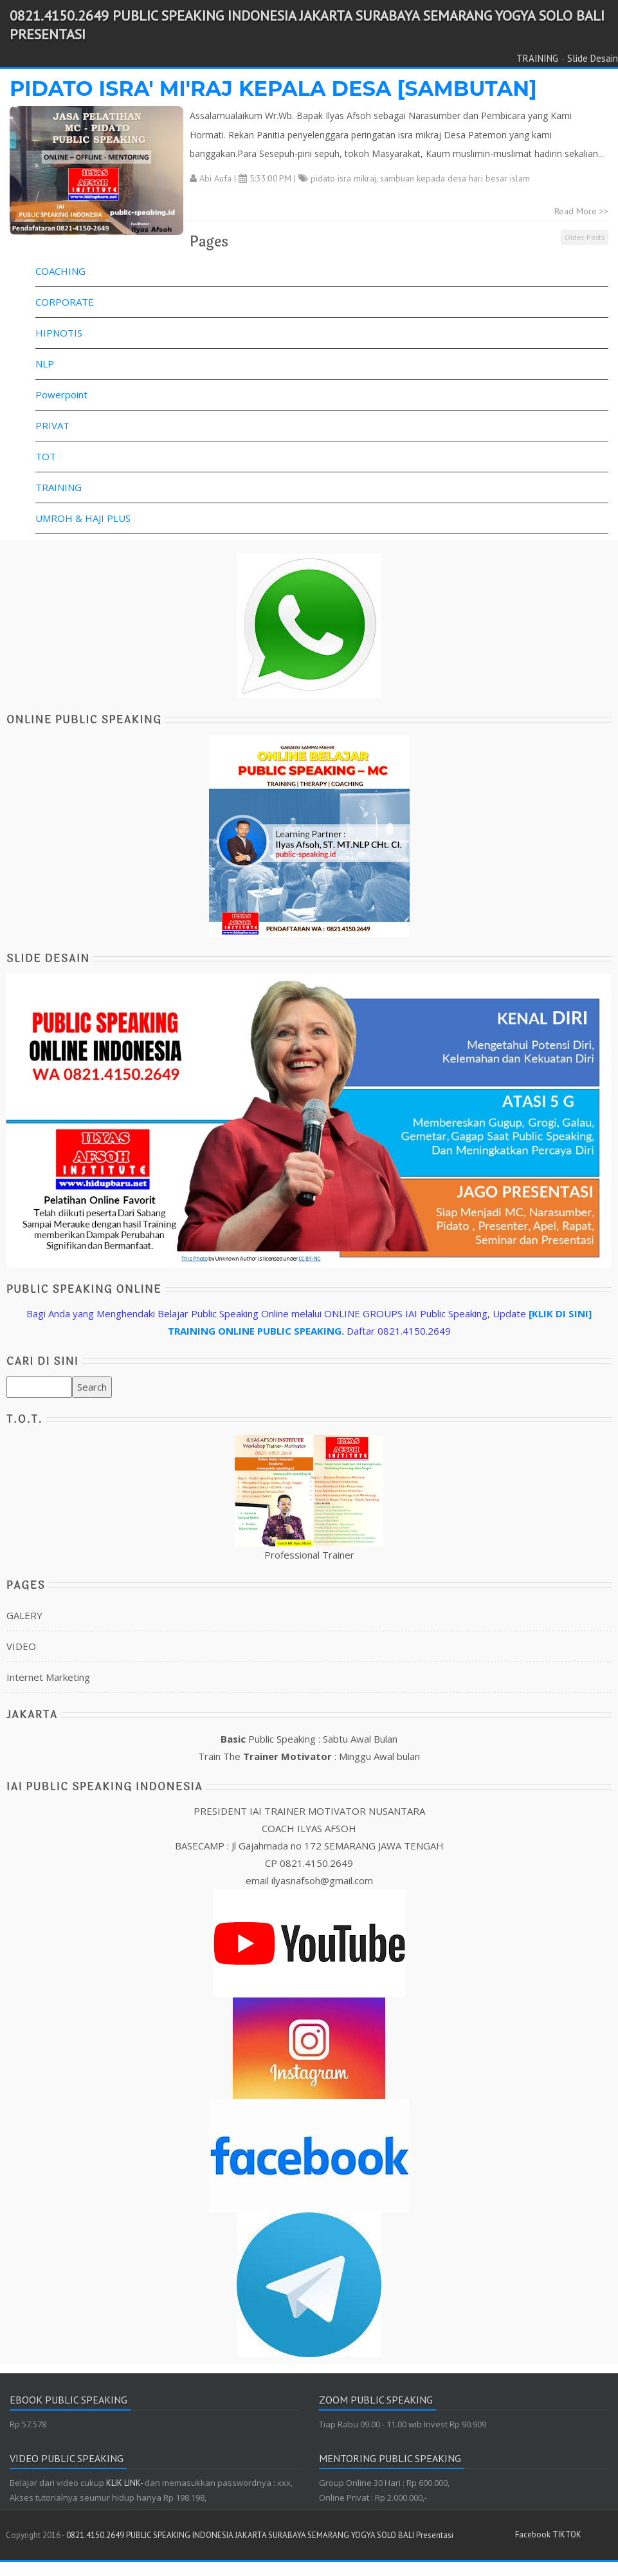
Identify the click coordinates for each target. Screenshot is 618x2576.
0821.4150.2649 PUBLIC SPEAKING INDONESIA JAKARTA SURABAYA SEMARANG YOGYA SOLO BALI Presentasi (259, 2535)
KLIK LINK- (125, 2483)
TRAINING (537, 58)
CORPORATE (64, 301)
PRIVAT (52, 425)
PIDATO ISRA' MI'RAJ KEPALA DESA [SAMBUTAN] (273, 88)
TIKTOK (566, 2534)
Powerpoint (61, 394)
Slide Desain (592, 58)
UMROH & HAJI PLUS (83, 518)
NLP (44, 363)
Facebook (532, 2534)
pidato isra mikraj (343, 178)
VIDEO (21, 1646)
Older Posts (584, 237)
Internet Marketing (48, 1677)
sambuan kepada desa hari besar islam (455, 178)
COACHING (60, 270)
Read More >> (581, 211)
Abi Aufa (215, 178)
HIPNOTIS (58, 332)
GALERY (24, 1615)
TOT (45, 456)
